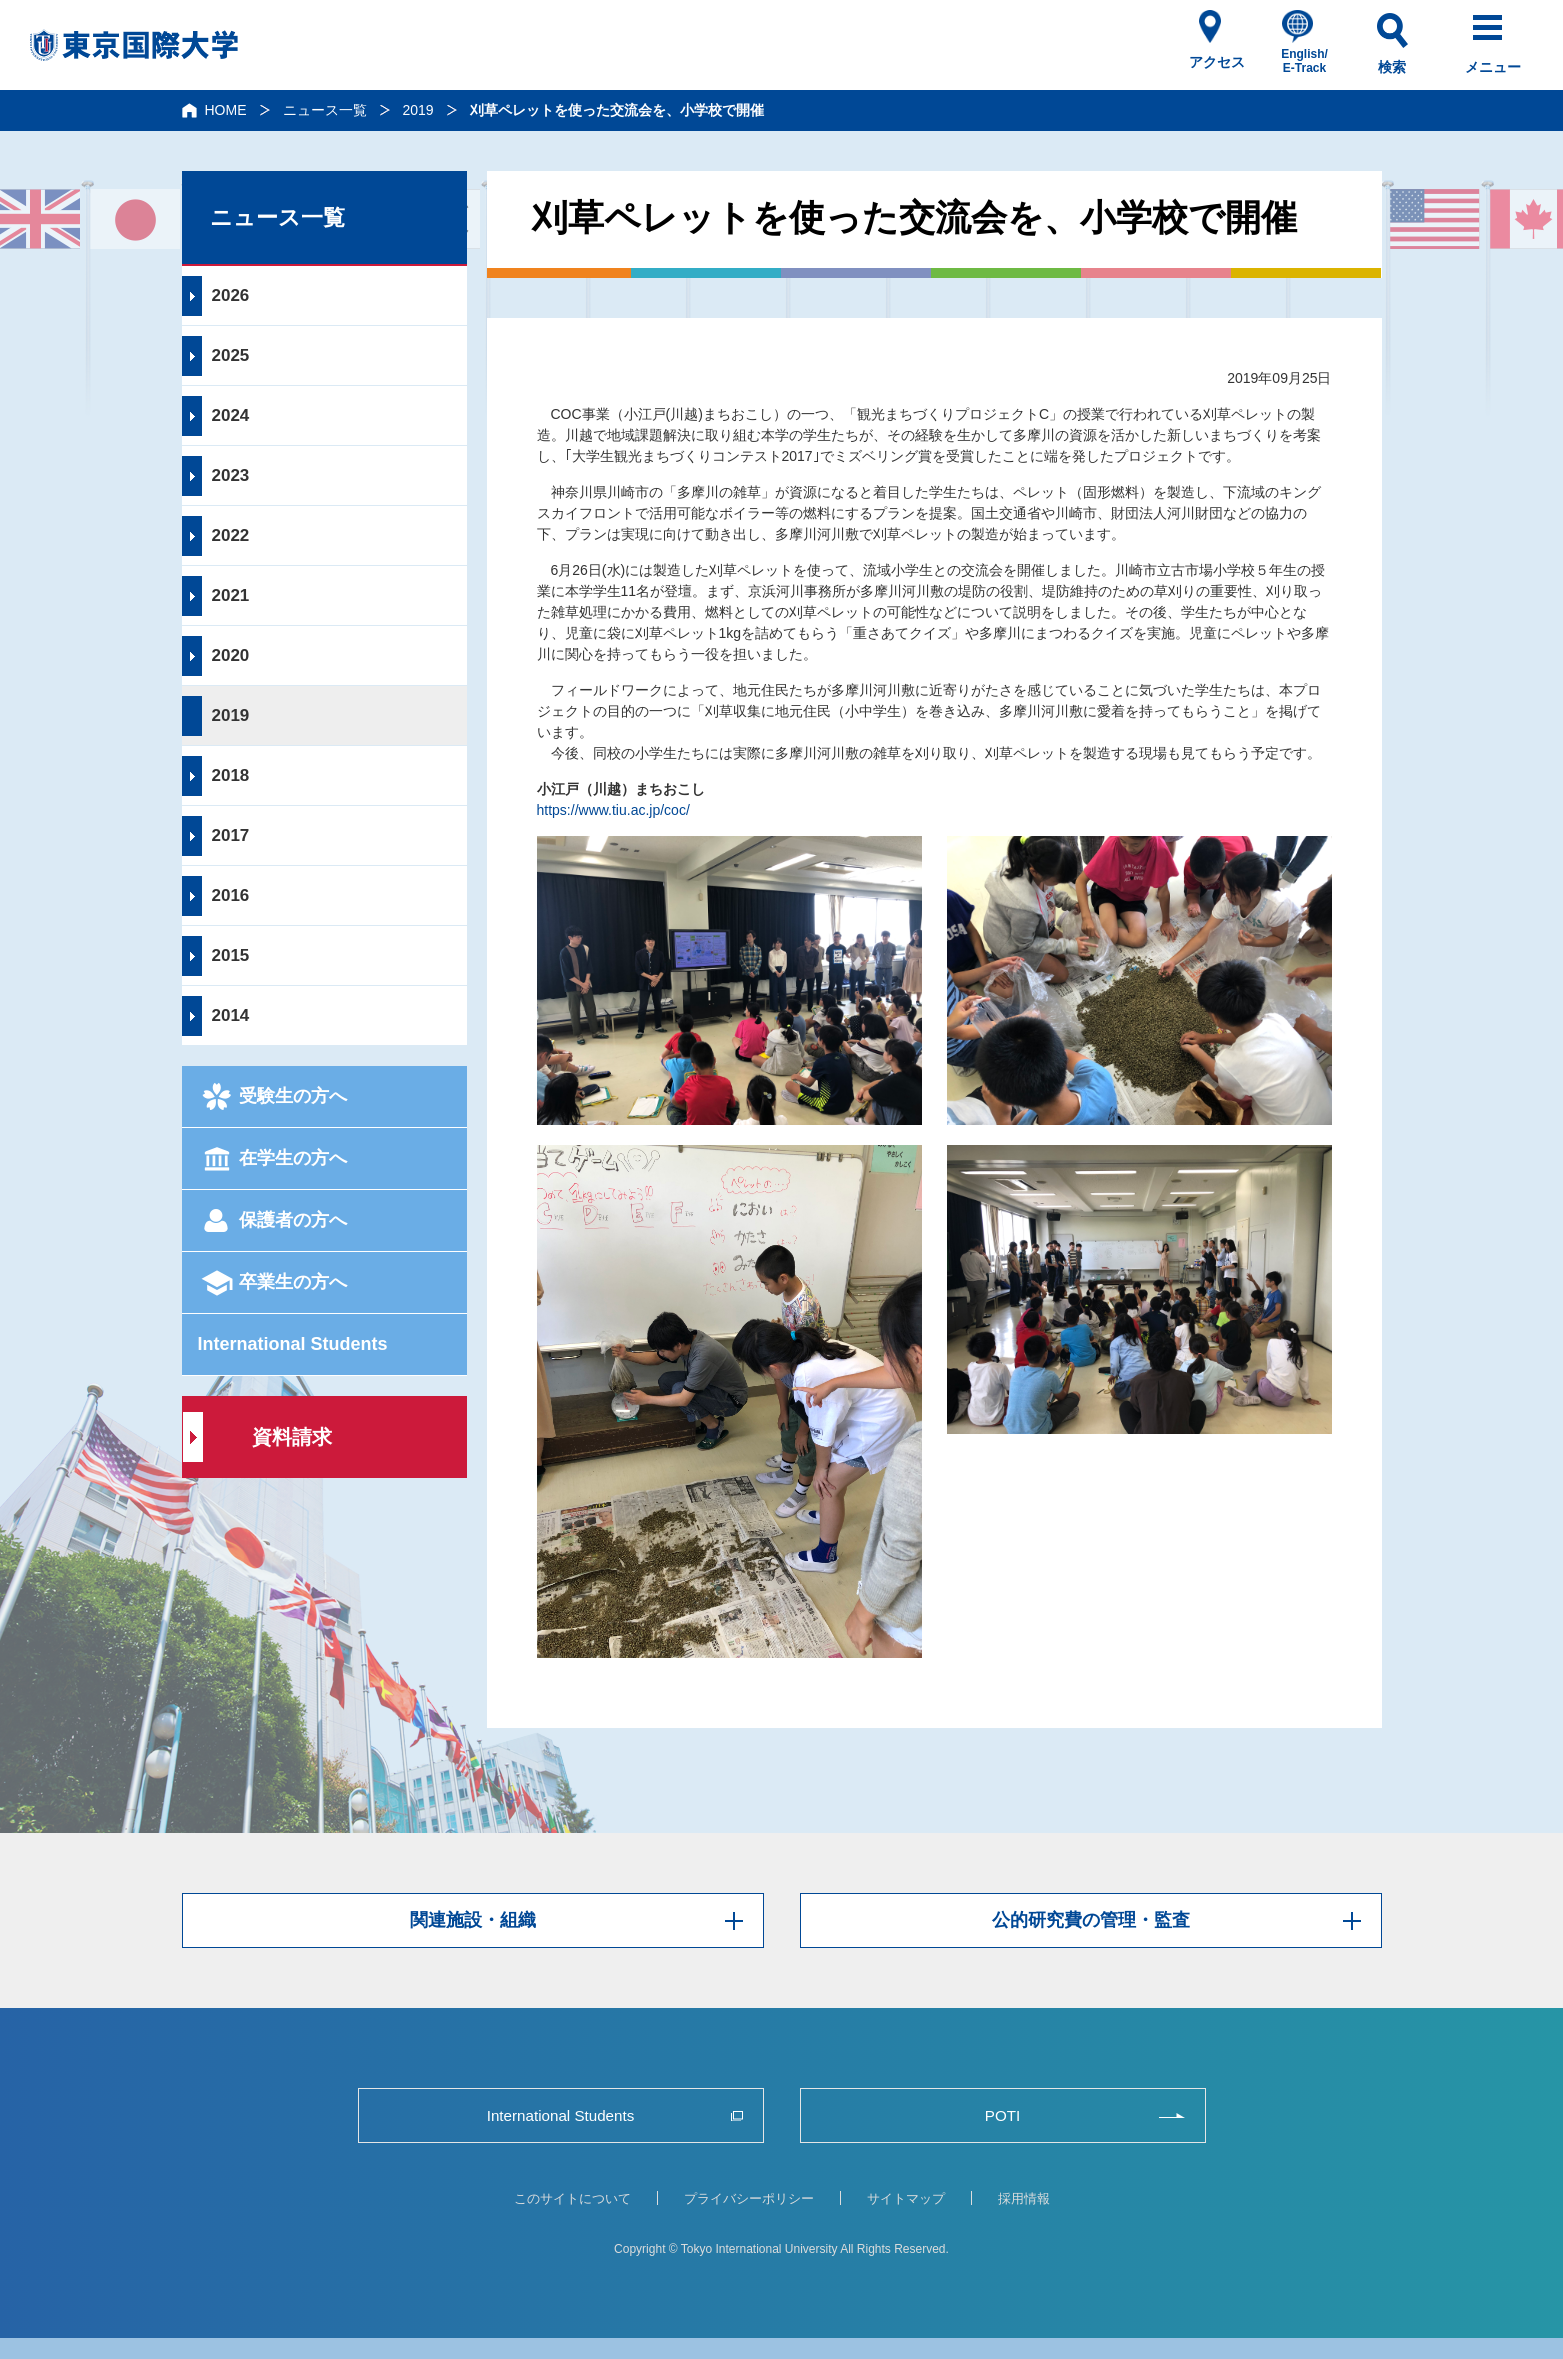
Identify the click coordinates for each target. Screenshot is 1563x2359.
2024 (231, 415)
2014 (231, 1015)
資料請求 (292, 1437)
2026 (231, 295)
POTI (1002, 2115)
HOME (226, 110)
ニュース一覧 (325, 110)
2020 (231, 655)
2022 (231, 535)
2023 (231, 475)
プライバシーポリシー (749, 2198)
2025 (231, 355)
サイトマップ (906, 2198)
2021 (231, 595)
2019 (418, 110)
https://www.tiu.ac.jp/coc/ (613, 810)
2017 (231, 835)
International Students (293, 1344)
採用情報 (1024, 2198)
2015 (231, 955)
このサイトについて (572, 2198)
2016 (231, 895)
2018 (231, 775)
